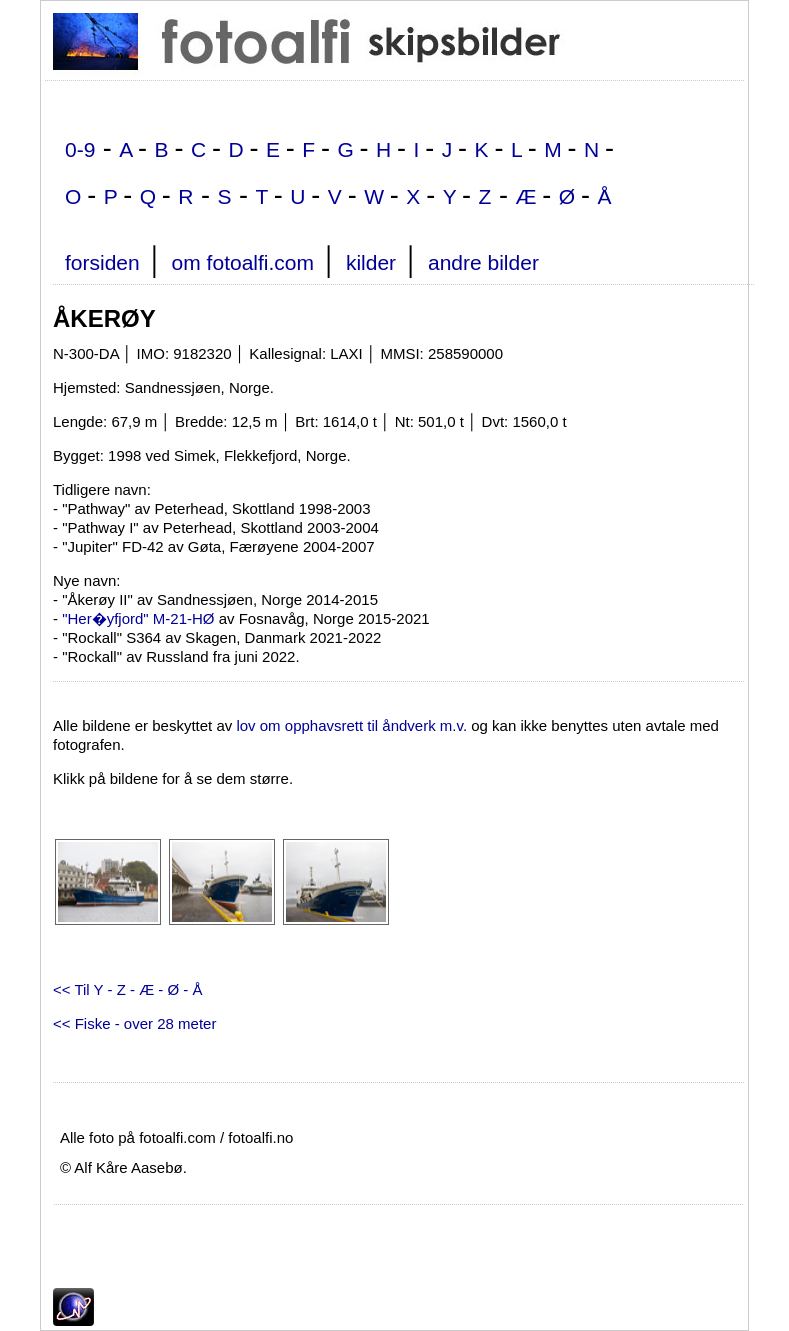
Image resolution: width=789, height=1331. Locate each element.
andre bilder (483, 262)
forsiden (102, 262)
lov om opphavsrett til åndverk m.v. (351, 725)
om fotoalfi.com (243, 262)
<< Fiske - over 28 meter (134, 1023)
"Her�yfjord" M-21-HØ (138, 618)
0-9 (80, 149)
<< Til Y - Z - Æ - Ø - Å (127, 989)
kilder (371, 262)
